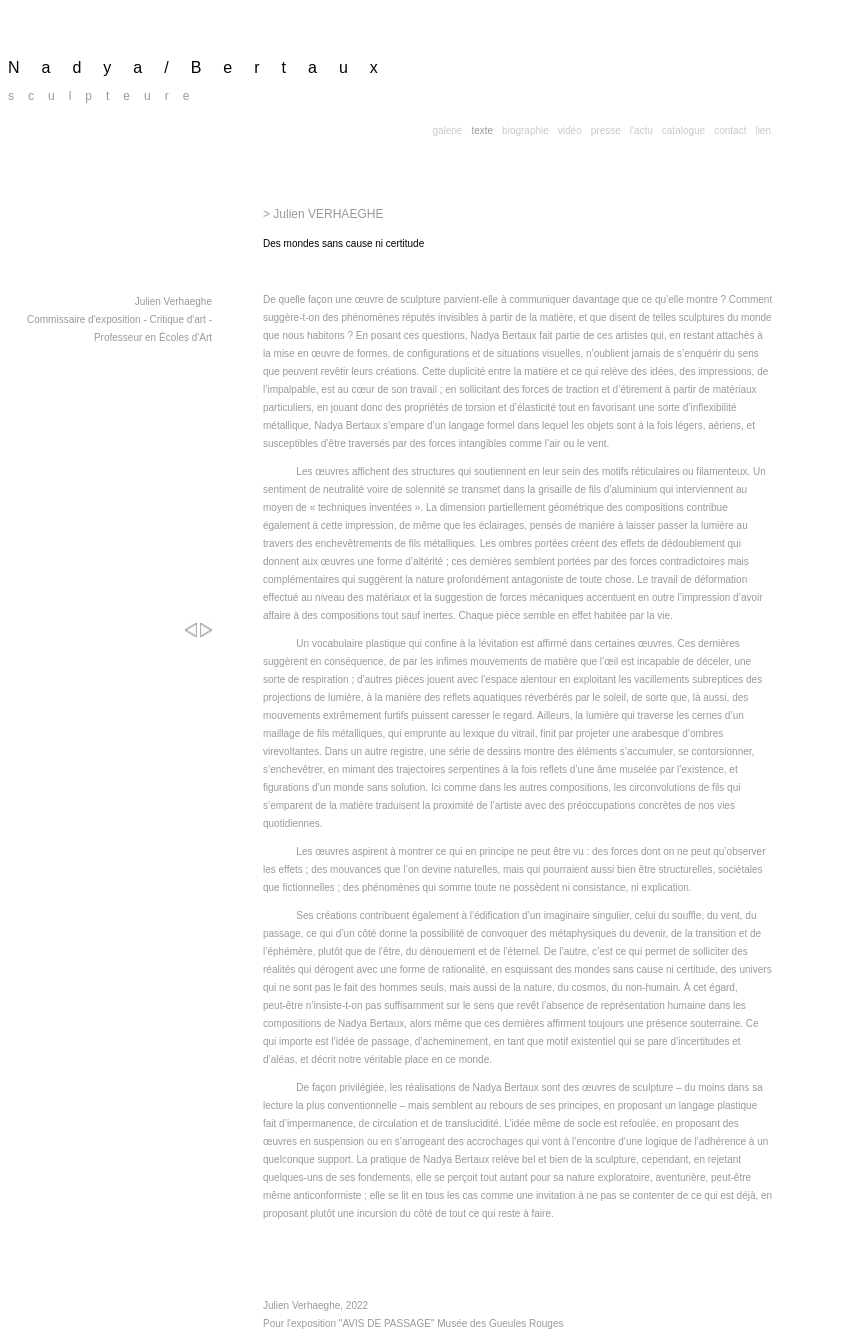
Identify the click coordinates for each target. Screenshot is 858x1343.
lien (763, 130)
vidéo (570, 130)
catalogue (683, 130)
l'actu (641, 130)
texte (482, 130)
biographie (525, 130)
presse (606, 130)
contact (730, 130)
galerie (447, 130)
